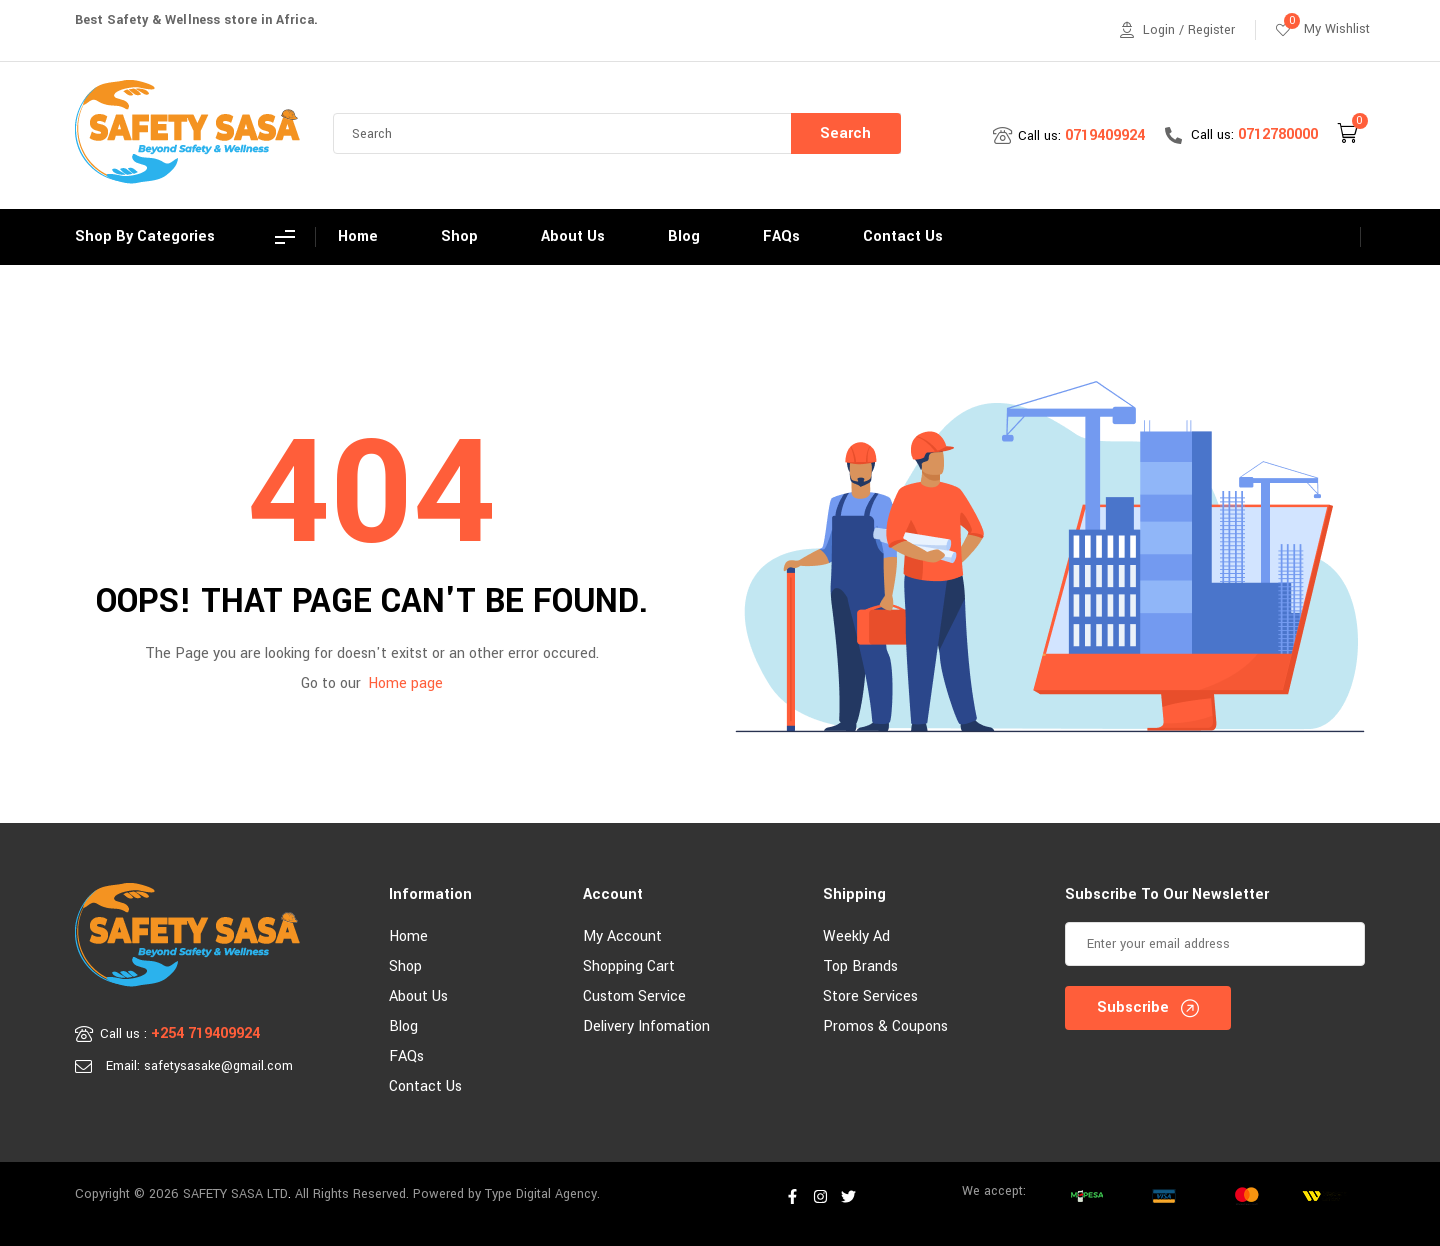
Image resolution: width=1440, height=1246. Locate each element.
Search (845, 133)
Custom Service (634, 996)
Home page (405, 683)
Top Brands (860, 966)
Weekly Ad (856, 936)
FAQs (406, 1056)
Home (408, 936)
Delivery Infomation (646, 1026)
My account (622, 936)
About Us (418, 996)
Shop (405, 966)
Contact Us (425, 1086)
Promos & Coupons (885, 1026)
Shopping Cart (629, 966)
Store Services (870, 996)
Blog (403, 1026)
